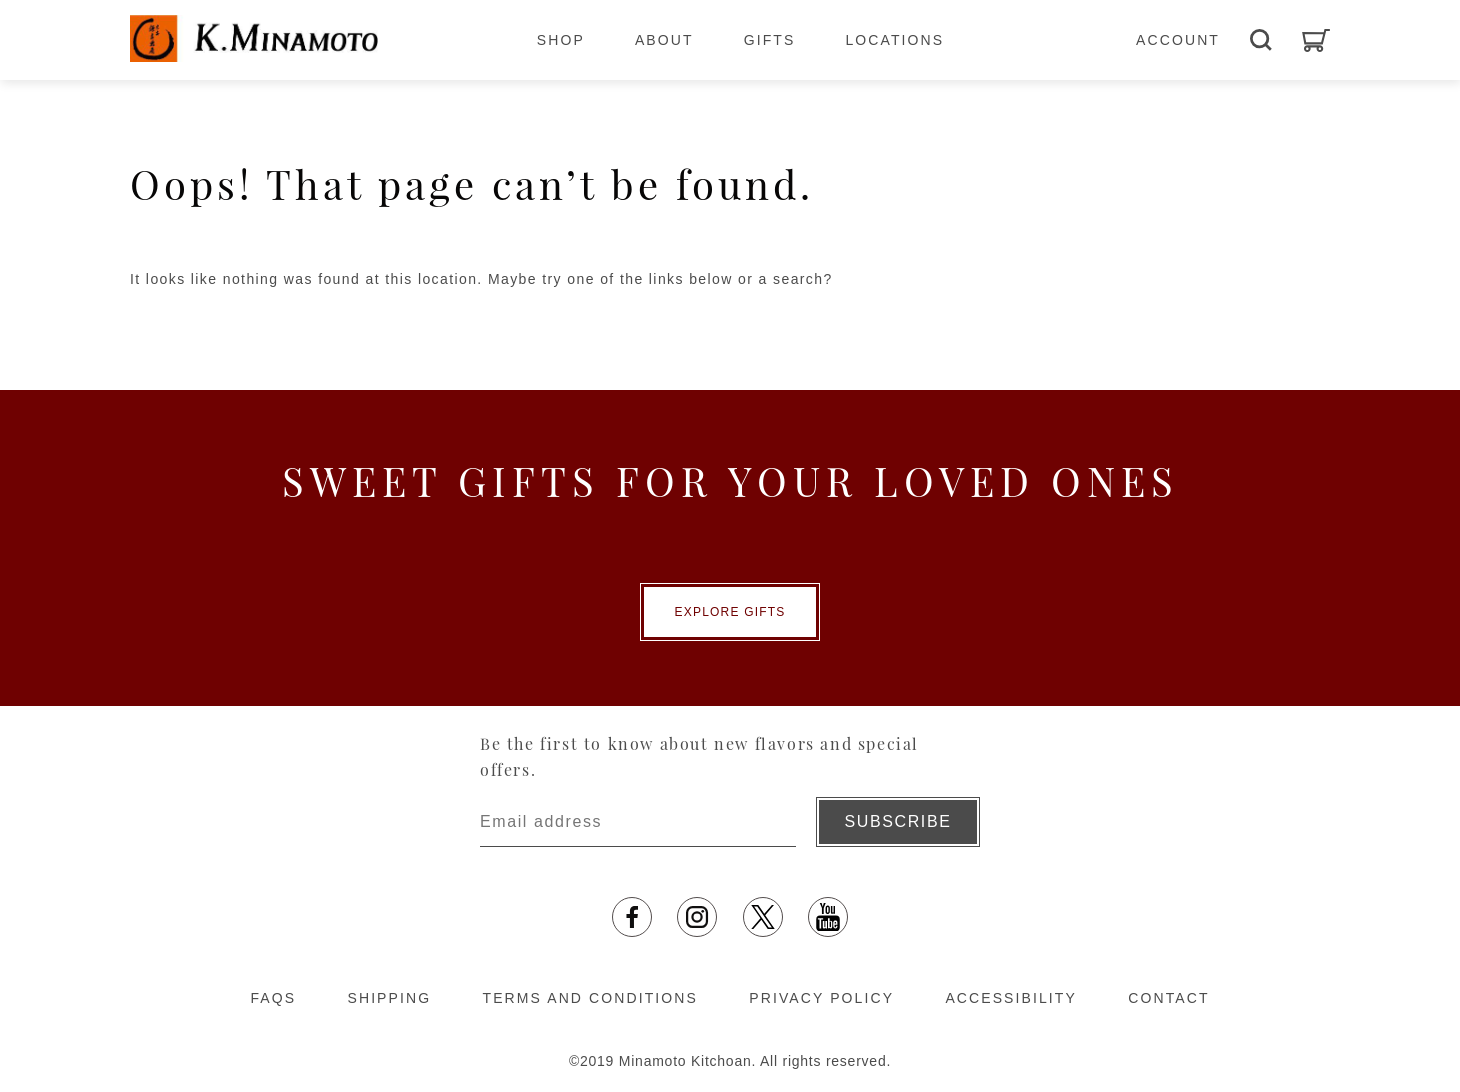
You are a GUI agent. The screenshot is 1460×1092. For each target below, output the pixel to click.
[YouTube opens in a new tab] (828, 917)
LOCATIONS (894, 40)
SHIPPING (389, 998)
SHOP (561, 40)
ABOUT (664, 40)
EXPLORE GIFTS (730, 612)
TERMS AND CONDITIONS (590, 998)
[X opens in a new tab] (763, 917)
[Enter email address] (638, 822)
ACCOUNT (1178, 40)
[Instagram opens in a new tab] (697, 917)
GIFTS (770, 40)
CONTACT (1168, 998)
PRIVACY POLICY (821, 998)
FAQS (273, 998)
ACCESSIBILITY (1011, 998)
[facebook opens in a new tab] (632, 917)
